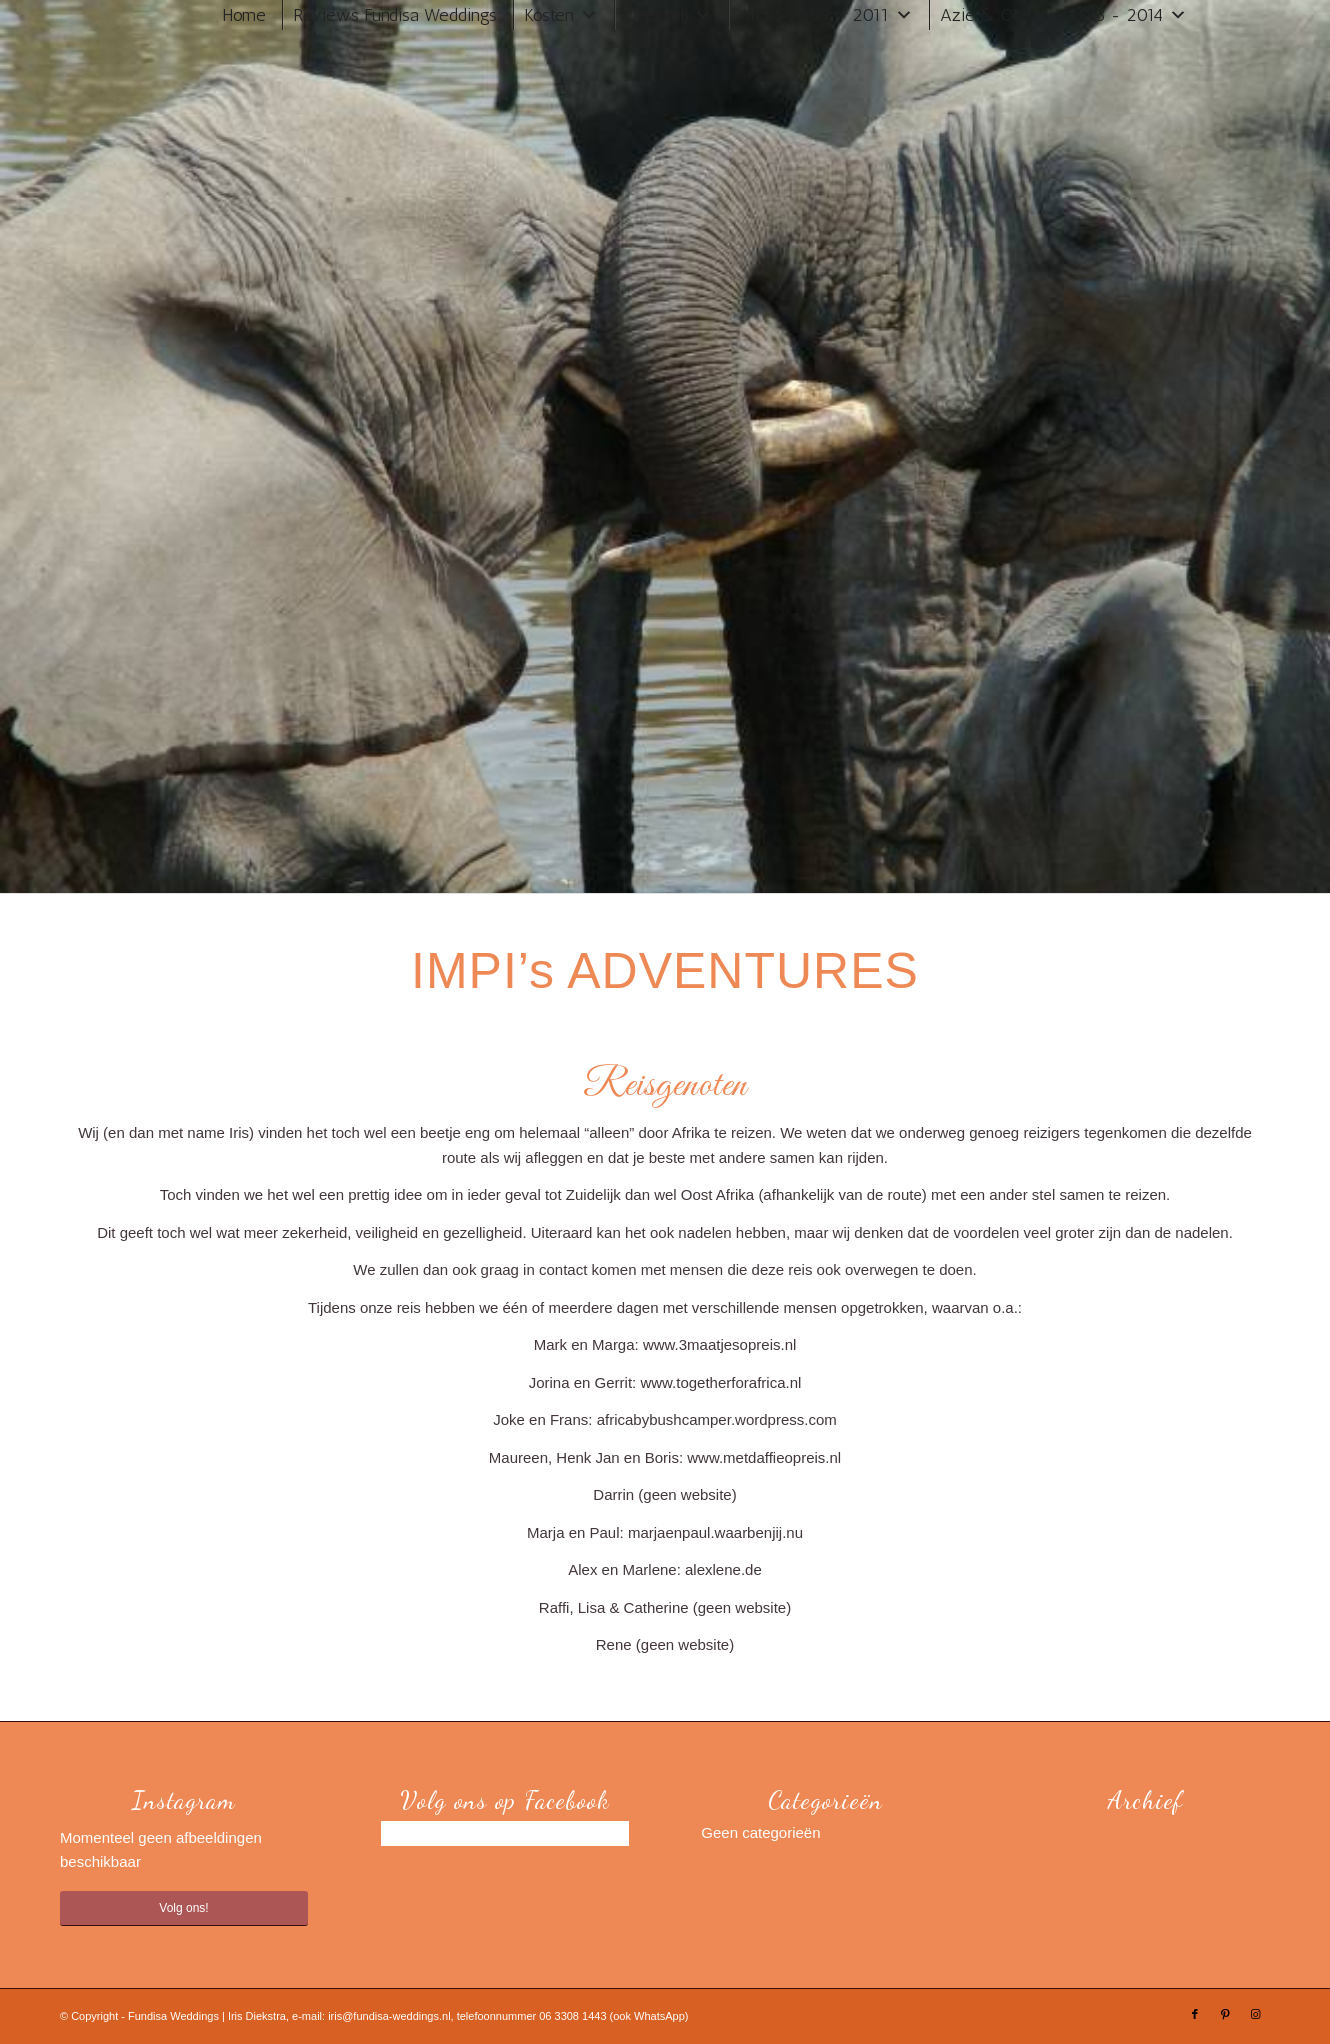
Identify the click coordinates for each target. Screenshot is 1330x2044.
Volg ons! (183, 1908)
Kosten (549, 15)
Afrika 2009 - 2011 (814, 15)
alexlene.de (723, 1569)
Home (244, 15)
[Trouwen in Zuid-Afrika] (146, 45)
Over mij (656, 15)
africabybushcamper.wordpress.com (717, 1419)
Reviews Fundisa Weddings (395, 15)
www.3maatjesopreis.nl (719, 1344)
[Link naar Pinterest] (1225, 2014)
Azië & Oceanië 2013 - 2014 (1051, 15)
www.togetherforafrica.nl (720, 1382)
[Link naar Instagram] (1255, 2014)
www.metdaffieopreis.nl (764, 1457)
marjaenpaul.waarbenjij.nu (715, 1532)
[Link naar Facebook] (1195, 2014)
